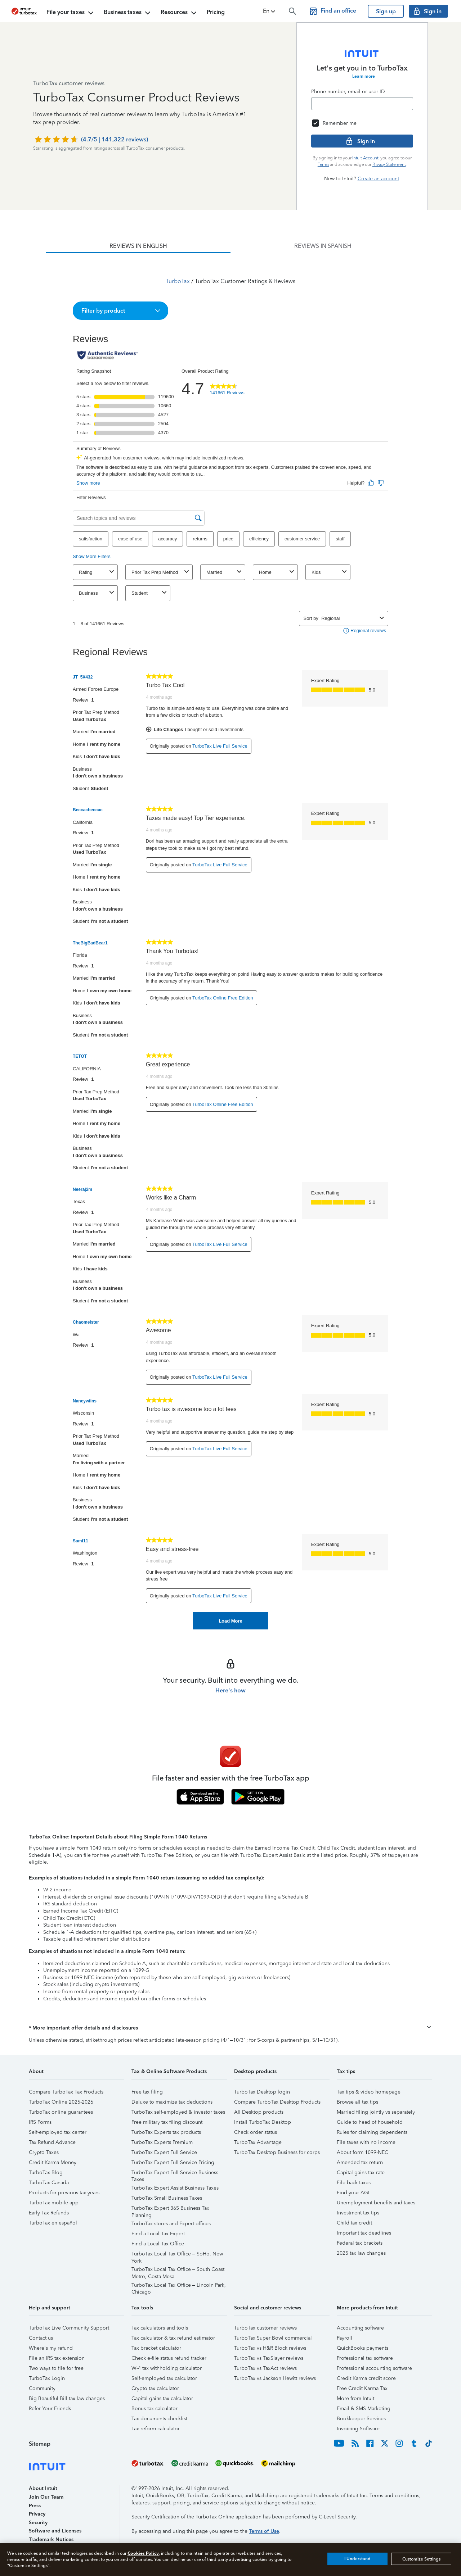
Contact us (41, 2338)
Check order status (255, 2132)
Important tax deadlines (364, 2233)
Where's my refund (51, 2348)
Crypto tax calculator (155, 2388)
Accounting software (360, 2328)
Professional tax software (365, 2358)
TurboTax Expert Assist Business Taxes (175, 2188)
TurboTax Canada (49, 2183)
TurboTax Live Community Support (69, 2328)
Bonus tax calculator (154, 2408)
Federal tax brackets (359, 2243)
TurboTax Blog (46, 2172)
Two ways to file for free (56, 2368)
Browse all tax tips (357, 2102)
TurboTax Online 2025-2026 (61, 2102)
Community (42, 2388)
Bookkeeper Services (361, 2419)
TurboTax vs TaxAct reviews (265, 2368)
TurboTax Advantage (258, 2142)
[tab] (138, 246)
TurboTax (178, 281)
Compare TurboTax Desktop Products (277, 2102)
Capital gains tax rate (361, 2172)
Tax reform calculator (155, 2429)
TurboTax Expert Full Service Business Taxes (174, 2173)
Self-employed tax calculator (164, 2378)
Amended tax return (360, 2162)
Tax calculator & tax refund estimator (173, 2338)
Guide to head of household (370, 2122)
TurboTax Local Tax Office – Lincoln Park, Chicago (178, 2286)
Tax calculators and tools (159, 2328)
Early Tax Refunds (49, 2213)
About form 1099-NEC (362, 2152)
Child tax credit (354, 2223)
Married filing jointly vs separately (376, 2112)
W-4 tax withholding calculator (166, 2368)
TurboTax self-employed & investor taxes (178, 2112)
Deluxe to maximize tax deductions (171, 2102)
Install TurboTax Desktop (262, 2122)
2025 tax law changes (361, 2253)
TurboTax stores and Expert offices (171, 2224)
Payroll (344, 2338)
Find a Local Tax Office (157, 2244)
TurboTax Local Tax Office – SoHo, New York (177, 2255)
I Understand (357, 2558)
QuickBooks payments (362, 2348)
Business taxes (128, 13)
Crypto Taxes (44, 2152)
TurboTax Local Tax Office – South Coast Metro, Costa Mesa (177, 2270)
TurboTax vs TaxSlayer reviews (268, 2358)
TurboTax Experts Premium (162, 2142)
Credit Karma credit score (366, 2378)
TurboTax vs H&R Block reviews (270, 2348)
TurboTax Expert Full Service (164, 2152)
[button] (270, 11)
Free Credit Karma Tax (362, 2388)
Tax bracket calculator (156, 2348)
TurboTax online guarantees (61, 2112)
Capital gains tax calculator (162, 2398)
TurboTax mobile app (54, 2203)
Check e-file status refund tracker (168, 2358)
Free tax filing (147, 2092)
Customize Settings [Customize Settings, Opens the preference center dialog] (421, 2558)
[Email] (362, 103)
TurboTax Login (47, 2378)
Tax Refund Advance (52, 2142)
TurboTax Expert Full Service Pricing (172, 2162)
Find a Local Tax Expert (158, 2234)
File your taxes (70, 13)
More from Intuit (355, 2398)
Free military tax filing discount (166, 2122)
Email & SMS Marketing (363, 2408)
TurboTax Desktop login (262, 2092)
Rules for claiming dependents (372, 2132)
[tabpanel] (230, 941)
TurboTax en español (53, 2223)
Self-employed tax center (57, 2132)
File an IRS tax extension (57, 2358)
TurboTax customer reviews (265, 2328)
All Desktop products (258, 2112)
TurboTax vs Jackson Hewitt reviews (275, 2378)
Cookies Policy (143, 2553)
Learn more (363, 76)
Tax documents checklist (159, 2419)
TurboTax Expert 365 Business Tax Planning (170, 2209)
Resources (179, 13)
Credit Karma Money (52, 2162)
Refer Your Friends (50, 2408)
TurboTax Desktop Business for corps (277, 2152)
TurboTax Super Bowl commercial (273, 2338)
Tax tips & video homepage (368, 2092)
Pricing (216, 12)
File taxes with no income (366, 2142)
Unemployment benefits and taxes (376, 2203)
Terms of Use (264, 2531)
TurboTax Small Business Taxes (166, 2198)
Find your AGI (353, 2193)
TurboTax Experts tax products (166, 2132)
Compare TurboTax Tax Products (66, 2092)
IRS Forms (40, 2122)
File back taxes (354, 2183)
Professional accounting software (374, 2368)
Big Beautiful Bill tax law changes (67, 2398)
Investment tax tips (358, 2213)
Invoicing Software (358, 2429)
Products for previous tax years (64, 2193)
